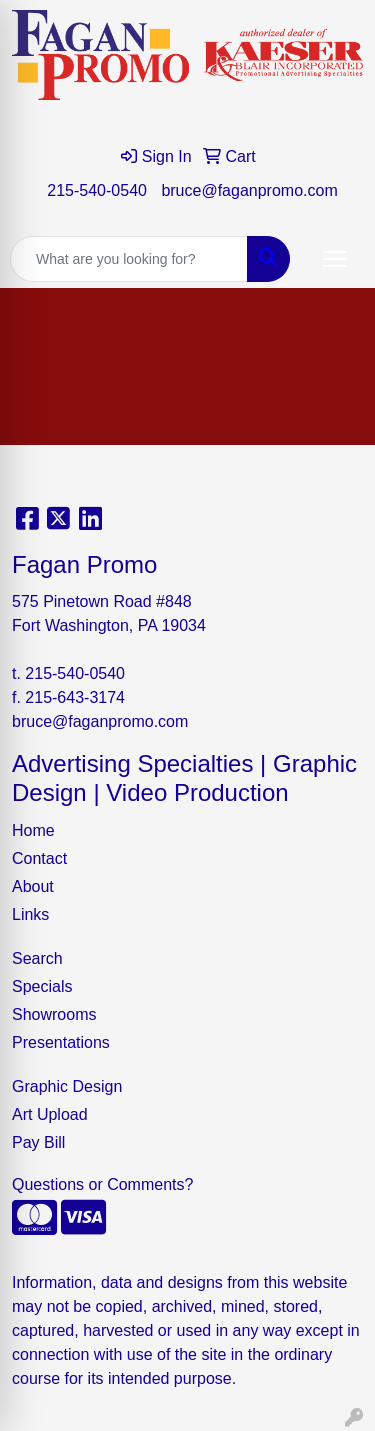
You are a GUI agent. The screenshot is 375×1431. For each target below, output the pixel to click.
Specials (42, 986)
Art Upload (50, 1114)
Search (37, 958)
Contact (39, 858)
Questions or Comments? (102, 1184)
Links (30, 914)
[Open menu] (335, 259)
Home (33, 830)
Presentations (61, 1042)
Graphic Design (67, 1086)
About (33, 886)
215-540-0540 (97, 190)
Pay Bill (38, 1142)
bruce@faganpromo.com (249, 190)
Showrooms (54, 1014)
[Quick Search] (129, 259)
